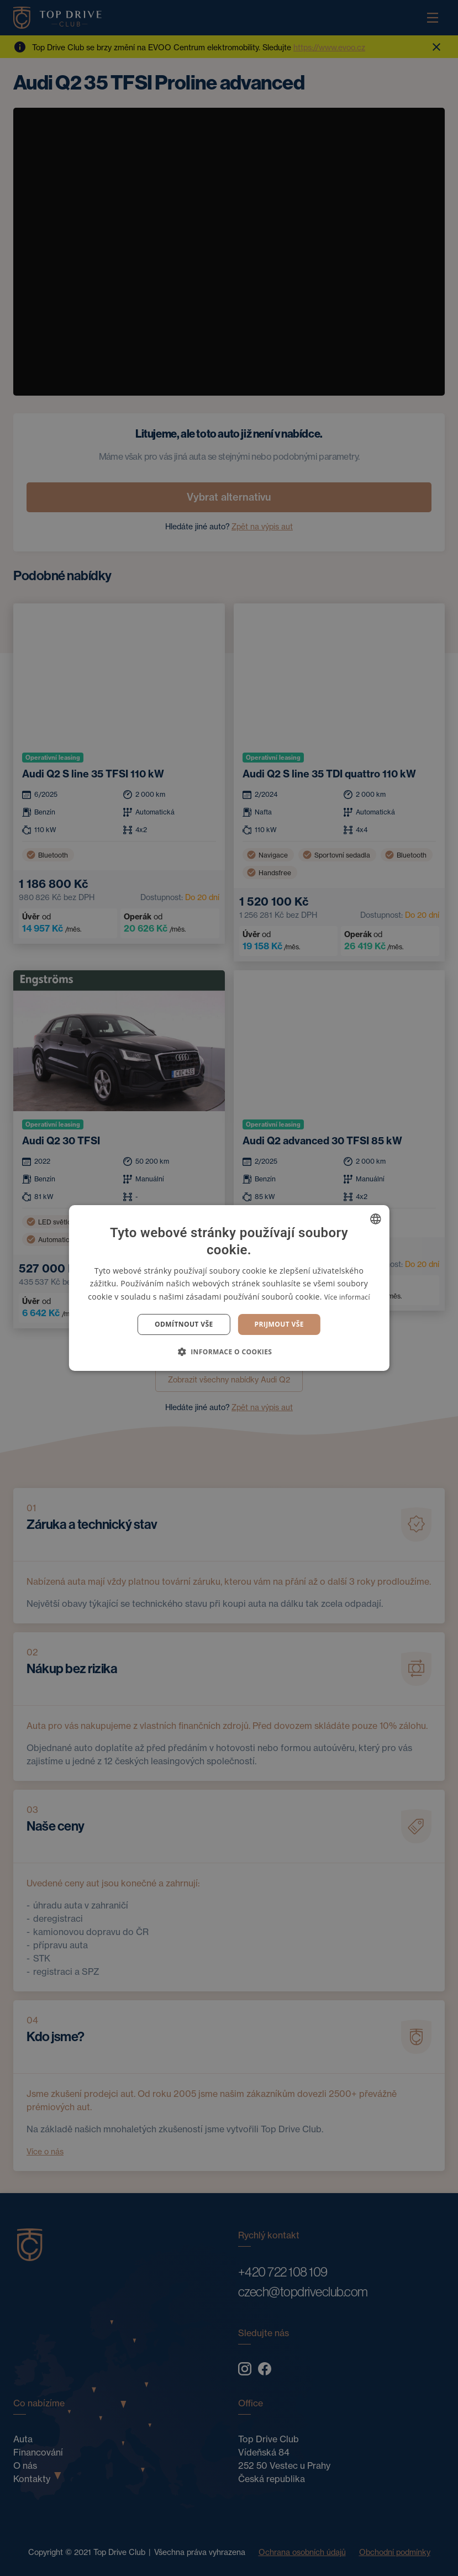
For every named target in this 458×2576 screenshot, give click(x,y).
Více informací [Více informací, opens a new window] (347, 1297)
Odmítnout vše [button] (184, 1324)
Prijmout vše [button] (279, 1324)
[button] (229, 1351)
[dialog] (229, 1288)
